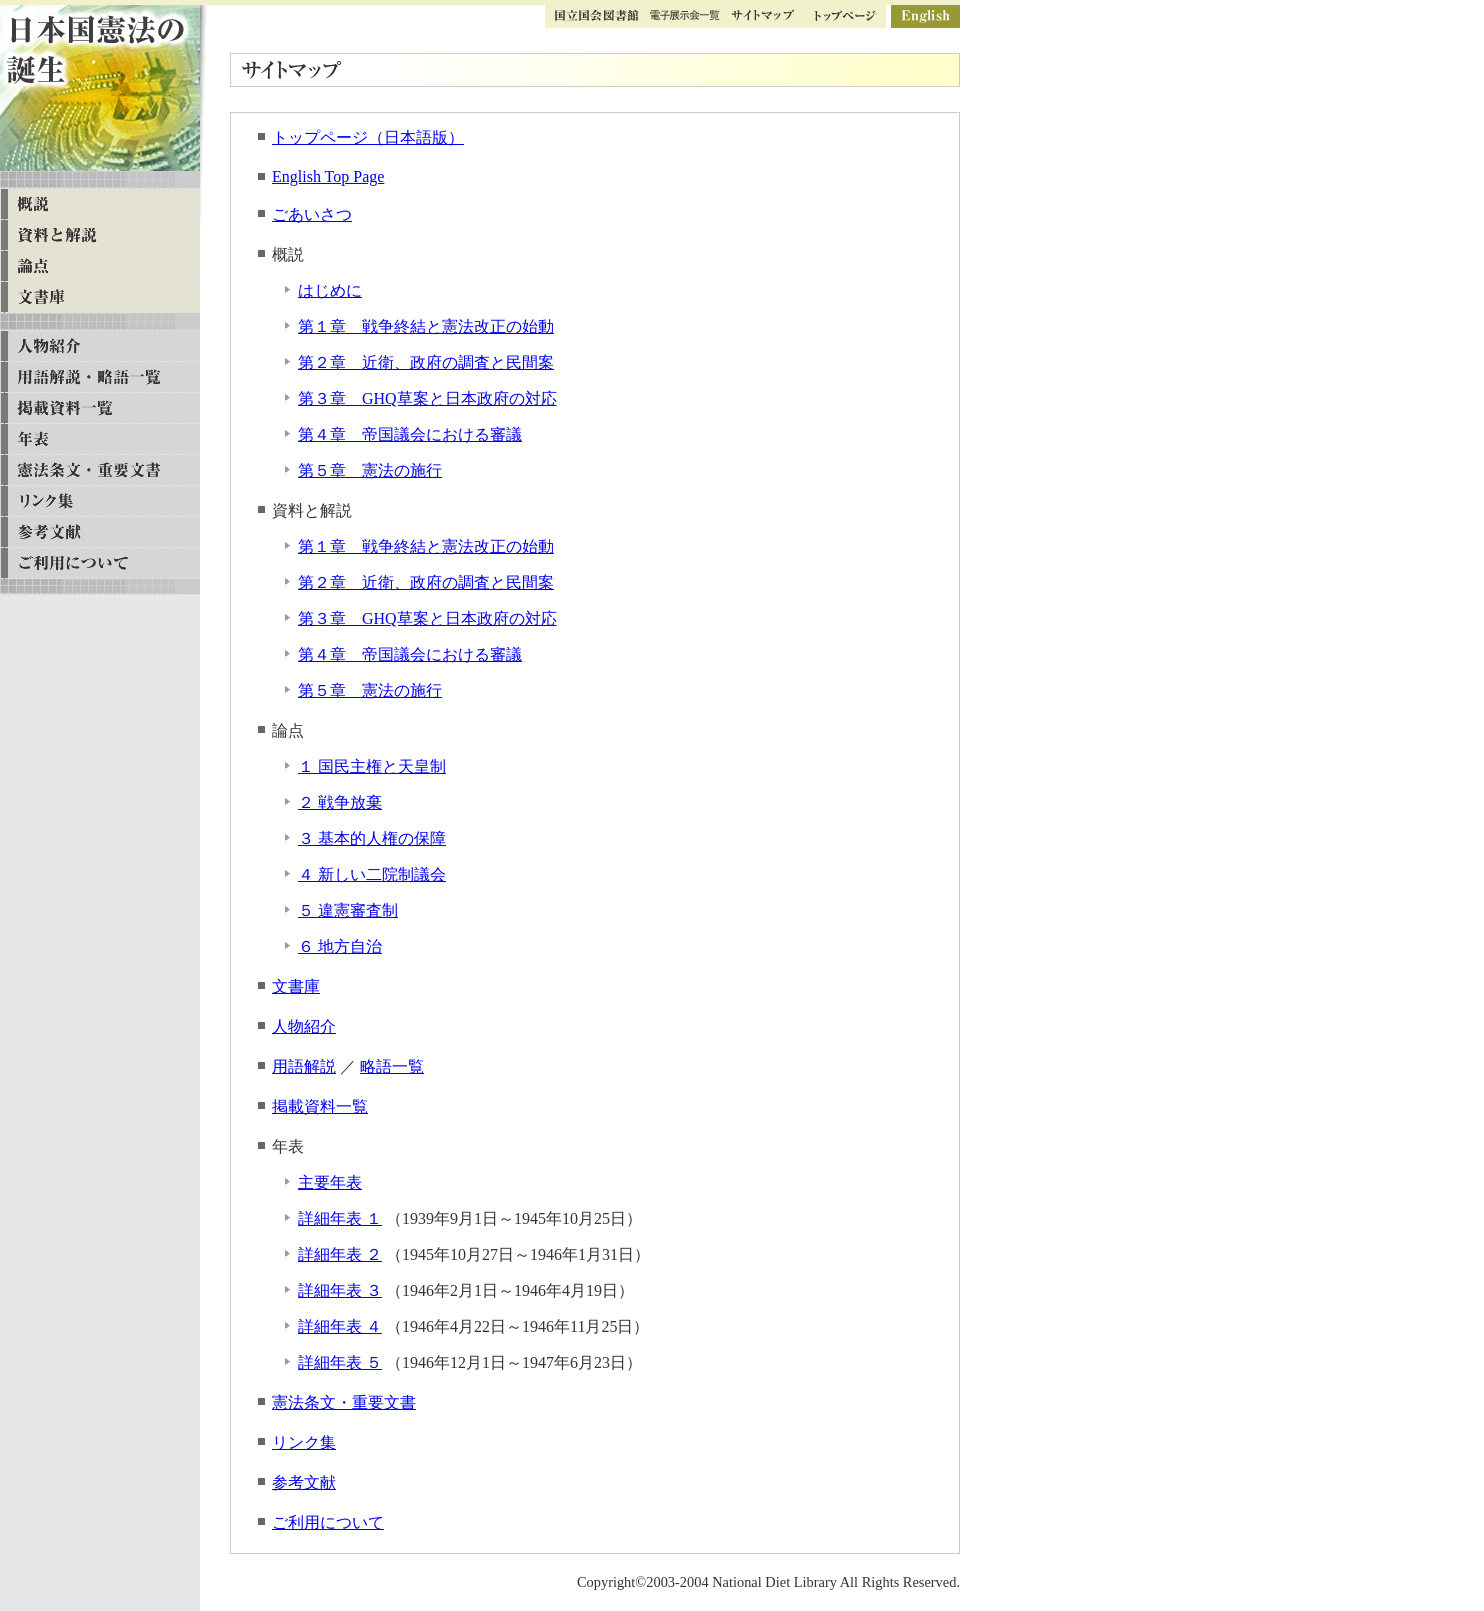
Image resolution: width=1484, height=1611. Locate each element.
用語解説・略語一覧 (100, 377)
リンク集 (304, 1442)
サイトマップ (762, 16)
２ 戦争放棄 (340, 802)
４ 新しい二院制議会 (372, 874)
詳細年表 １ (340, 1218)
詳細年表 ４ (340, 1326)
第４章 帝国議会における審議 (410, 434)
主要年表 (330, 1182)
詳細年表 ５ (340, 1362)
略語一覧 (392, 1066)
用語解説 (304, 1066)
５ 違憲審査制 (348, 910)
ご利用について (328, 1522)
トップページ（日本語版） (368, 137)
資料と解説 (100, 235)
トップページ (845, 16)
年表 (100, 439)
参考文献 (304, 1482)
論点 (100, 266)
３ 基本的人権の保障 (372, 838)
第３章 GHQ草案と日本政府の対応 (427, 398)
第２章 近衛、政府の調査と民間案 (426, 362)
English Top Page (328, 176)
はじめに (330, 290)
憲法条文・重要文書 (344, 1402)
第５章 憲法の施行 (370, 470)
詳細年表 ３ (340, 1290)
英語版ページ (925, 16)
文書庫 (296, 986)
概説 (100, 204)
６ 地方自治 (340, 946)
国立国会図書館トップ (597, 16)
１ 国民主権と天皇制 (372, 766)
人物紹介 (304, 1026)
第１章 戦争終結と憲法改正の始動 (426, 326)
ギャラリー (685, 16)
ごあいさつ (312, 214)
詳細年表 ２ (340, 1254)
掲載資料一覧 (320, 1106)
